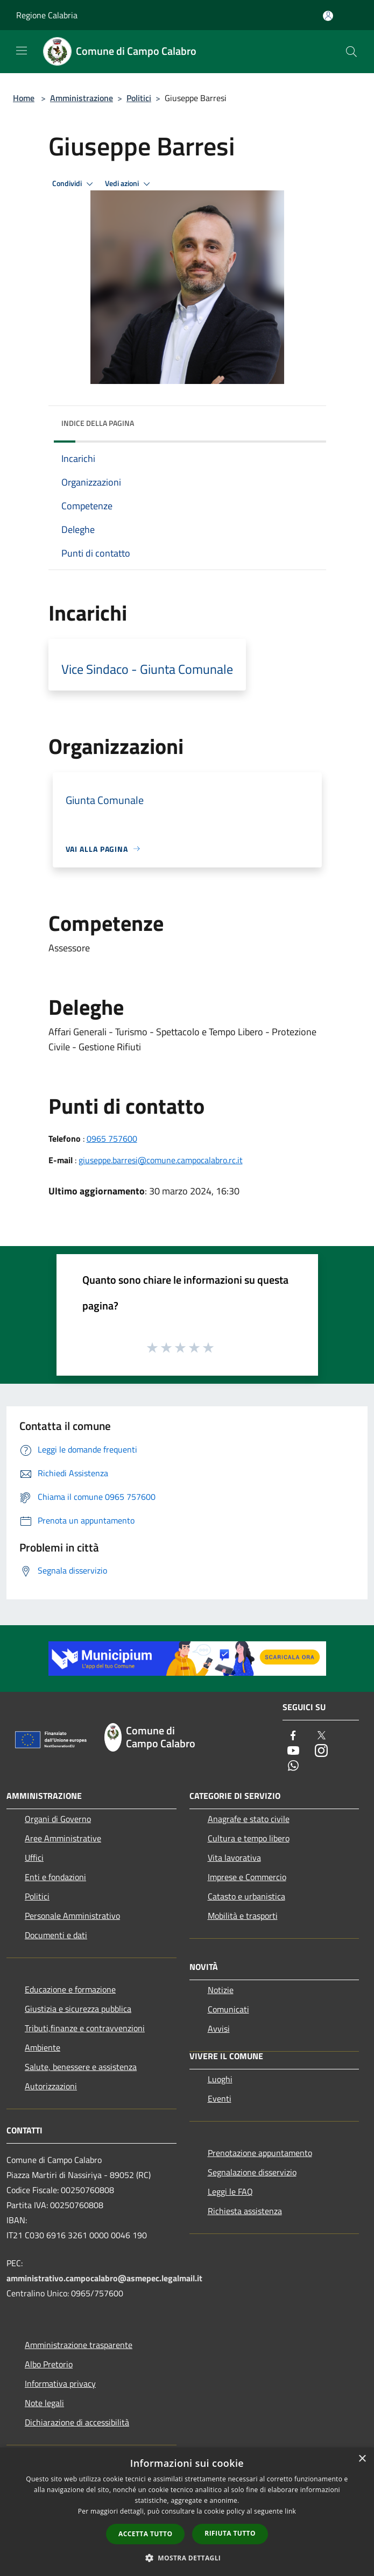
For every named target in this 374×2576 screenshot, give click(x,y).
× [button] (362, 2459)
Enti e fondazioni (55, 1876)
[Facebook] (293, 1736)
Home (23, 97)
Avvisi (219, 2028)
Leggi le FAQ (230, 2191)
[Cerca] (351, 51)
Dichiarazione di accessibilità (77, 2422)
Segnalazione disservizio (252, 2172)
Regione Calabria (46, 15)
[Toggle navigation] (21, 50)
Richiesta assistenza (245, 2210)
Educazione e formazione (70, 1989)
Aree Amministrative (63, 1838)
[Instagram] (321, 1751)
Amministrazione (81, 97)
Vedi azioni (129, 183)
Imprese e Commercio (247, 1876)
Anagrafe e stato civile (249, 1818)
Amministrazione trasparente (78, 2344)
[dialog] (187, 2511)
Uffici (34, 1857)
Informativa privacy (60, 2383)
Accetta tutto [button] (145, 2533)
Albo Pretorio (49, 2364)
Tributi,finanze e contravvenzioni (85, 2028)
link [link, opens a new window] (290, 2511)
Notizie (221, 1989)
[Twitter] (321, 1736)
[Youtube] (293, 1751)
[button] (187, 2557)
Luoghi (220, 2079)
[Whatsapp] (293, 1766)
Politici (138, 97)
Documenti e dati (56, 1935)
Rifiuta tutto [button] (230, 2533)
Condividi (74, 183)
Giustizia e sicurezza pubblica (78, 2008)
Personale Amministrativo (72, 1915)
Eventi (219, 2098)
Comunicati (228, 2009)
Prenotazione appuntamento (260, 2152)
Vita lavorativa (234, 1857)
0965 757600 (112, 1138)
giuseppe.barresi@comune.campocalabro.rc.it (161, 1160)
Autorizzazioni (51, 2086)
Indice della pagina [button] (97, 423)
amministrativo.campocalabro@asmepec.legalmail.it (104, 2278)
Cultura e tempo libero (249, 1838)
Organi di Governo (58, 1818)
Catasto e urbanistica (246, 1896)
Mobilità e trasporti (243, 1915)
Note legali (44, 2402)
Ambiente (42, 2047)
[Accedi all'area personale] (328, 16)
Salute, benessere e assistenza (81, 2066)
